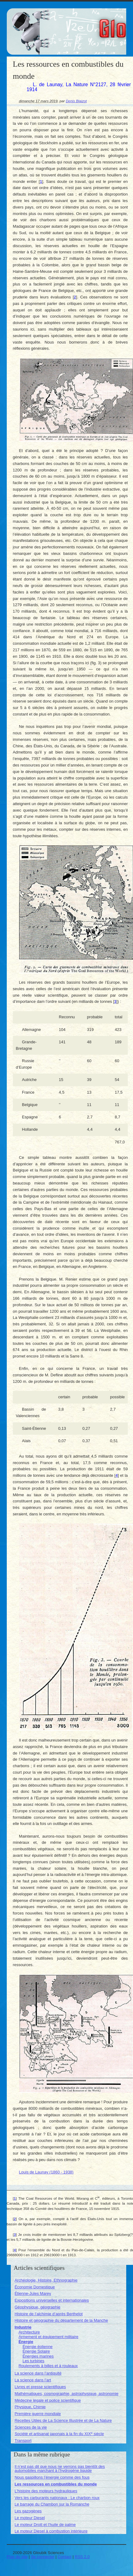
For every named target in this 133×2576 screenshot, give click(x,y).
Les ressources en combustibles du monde (55, 2484)
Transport (22, 2440)
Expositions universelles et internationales (51, 2300)
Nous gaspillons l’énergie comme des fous (52, 2477)
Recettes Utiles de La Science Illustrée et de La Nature (63, 2420)
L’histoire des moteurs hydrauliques (45, 2491)
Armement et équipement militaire (48, 2336)
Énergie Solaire (36, 2351)
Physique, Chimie (30, 2407)
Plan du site (17, 2556)
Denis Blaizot (76, 101)
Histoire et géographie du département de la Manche (61, 2320)
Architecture (29, 2332)
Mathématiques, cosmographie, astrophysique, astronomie (66, 2393)
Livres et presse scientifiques (40, 2386)
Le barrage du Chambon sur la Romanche (51, 2504)
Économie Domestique (34, 2287)
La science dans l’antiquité (38, 2373)
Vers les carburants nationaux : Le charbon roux (56, 2497)
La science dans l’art (32, 2380)
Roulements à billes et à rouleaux (48, 2365)
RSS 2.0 (82, 2556)
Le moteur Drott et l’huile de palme (45, 2524)
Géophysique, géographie (37, 2307)
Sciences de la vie (30, 2427)
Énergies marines (38, 2356)
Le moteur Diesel (29, 2517)
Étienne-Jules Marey (32, 2293)
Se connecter (42, 2556)
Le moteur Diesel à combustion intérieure (50, 2531)
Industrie (22, 2327)
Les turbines (33, 2361)
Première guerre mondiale (37, 2413)
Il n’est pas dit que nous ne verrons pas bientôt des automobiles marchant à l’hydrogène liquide (59, 2468)
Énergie (25, 2341)
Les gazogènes (28, 2511)
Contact (64, 2556)
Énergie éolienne (37, 2346)
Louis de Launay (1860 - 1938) (46, 2172)
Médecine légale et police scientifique (47, 2400)
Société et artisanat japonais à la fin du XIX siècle (59, 2433)
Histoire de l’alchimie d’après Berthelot (48, 2314)
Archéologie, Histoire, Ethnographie (46, 2280)
